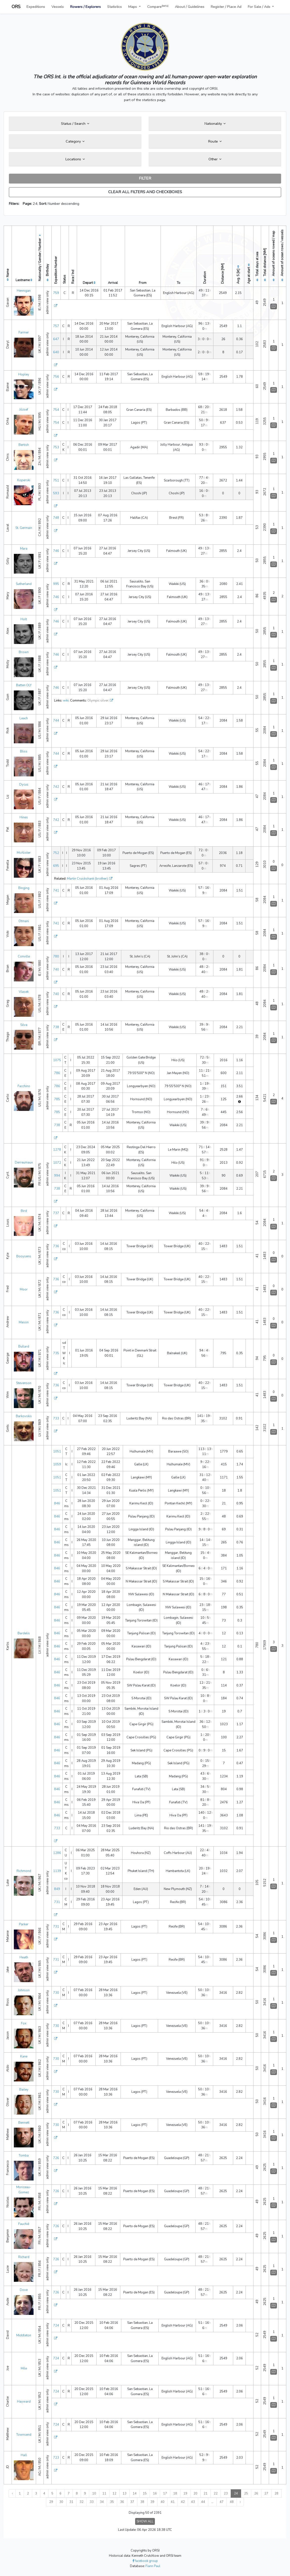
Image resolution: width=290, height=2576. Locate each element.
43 (193, 2502)
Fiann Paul (152, 2566)
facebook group (145, 2561)
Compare (157, 6)
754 (56, 410)
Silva (23, 1025)
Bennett (23, 2122)
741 (56, 890)
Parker (23, 1924)
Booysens (23, 1256)
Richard (23, 2257)
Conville (24, 956)
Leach (24, 718)
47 (222, 2502)
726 (56, 2158)
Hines (24, 817)
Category (75, 141)
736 (56, 1246)
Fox (23, 2023)
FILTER (145, 178)
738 (56, 1027)
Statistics (114, 6)
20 (195, 2493)
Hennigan (24, 291)
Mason (24, 1322)
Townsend (23, 2434)
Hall (24, 2455)
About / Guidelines (189, 6)
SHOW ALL (145, 2521)
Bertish (24, 445)
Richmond (24, 1871)
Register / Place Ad (226, 6)
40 (163, 2502)
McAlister (24, 853)
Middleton (23, 2335)
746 (56, 551)
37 (132, 2502)
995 (56, 584)
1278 (57, 1149)
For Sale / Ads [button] (259, 6)
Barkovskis (24, 1416)
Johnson (24, 1990)
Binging (23, 888)
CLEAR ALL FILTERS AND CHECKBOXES (145, 192)
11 (104, 2493)
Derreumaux (24, 1162)
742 (56, 787)
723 (56, 2457)
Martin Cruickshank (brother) (87, 878)
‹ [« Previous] (12, 2493)
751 (56, 480)
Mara (23, 548)
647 (56, 339)
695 (56, 866)
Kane (23, 2056)
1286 (57, 1853)
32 (81, 2502)
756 (56, 376)
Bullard (23, 1346)
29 (51, 2502)
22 (216, 2493)
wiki (66, 700)
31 (71, 2502)
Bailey (23, 2089)
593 (56, 493)
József (23, 409)
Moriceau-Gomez (23, 2190)
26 (256, 2493)
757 (56, 326)
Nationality (215, 123)
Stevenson (23, 1383)
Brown (24, 652)
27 (266, 2493)
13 (124, 2493)
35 (112, 2502)
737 (56, 1213)
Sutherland (24, 584)
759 (56, 293)
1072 (57, 1163)
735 (56, 1353)
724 (56, 2325)
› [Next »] (240, 2502)
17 (165, 2493)
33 (92, 2502)
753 (56, 447)
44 (203, 2502)
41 (173, 2502)
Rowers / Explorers (85, 6)
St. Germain (23, 528)
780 (56, 956)
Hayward (24, 2401)
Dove (24, 2290)
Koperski (23, 480)
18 (175, 2493)
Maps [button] (133, 6)
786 (57, 1073)
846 (57, 1503)
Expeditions (35, 6)
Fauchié (23, 2224)
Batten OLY (24, 685)
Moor (24, 1289)
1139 (57, 1871)
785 (57, 1099)
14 (135, 2493)
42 (183, 2502)
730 (56, 1993)
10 (94, 2493)
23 (226, 2493)
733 (56, 1418)
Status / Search (75, 123)
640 (56, 352)
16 (155, 2493)
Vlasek (24, 992)
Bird (24, 1211)
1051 (57, 1451)
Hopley (23, 374)
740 (56, 969)
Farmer (24, 332)
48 (232, 2502)
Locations (75, 159)
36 (122, 2502)
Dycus (23, 784)
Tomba (24, 2155)
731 (57, 1902)
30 (61, 2502)
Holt (24, 619)
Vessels (57, 6)
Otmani (24, 921)
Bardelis (24, 1633)
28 (276, 2493)
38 (142, 2502)
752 (56, 853)
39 (152, 2502)
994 (57, 1175)
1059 (57, 1464)
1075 (57, 1060)
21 (205, 2493)
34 (102, 2502)
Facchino (24, 1086)
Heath (24, 1957)
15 (145, 2493)
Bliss (23, 751)
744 (56, 720)
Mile (24, 2368)
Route (215, 141)
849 (57, 1889)
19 (185, 2493)
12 (114, 2493)
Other (214, 159)
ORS (16, 7)
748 (56, 518)
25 (246, 2493)
